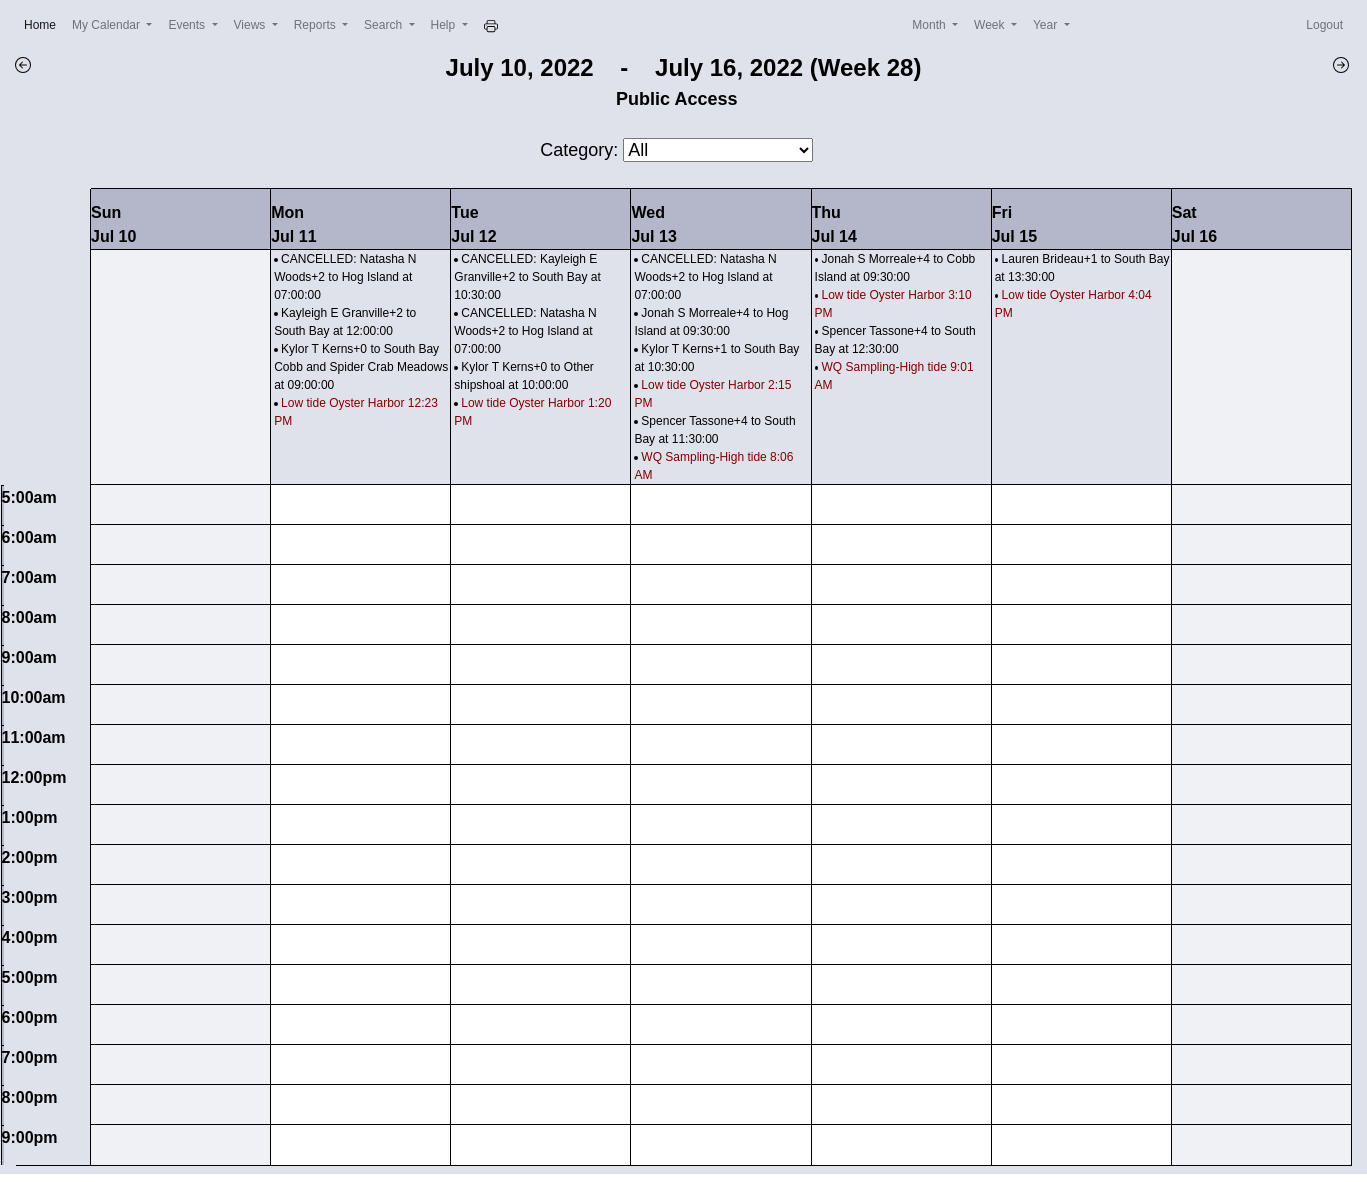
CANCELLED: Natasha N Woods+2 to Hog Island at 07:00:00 (345, 277)
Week (991, 25)
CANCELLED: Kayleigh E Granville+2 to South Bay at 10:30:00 (527, 277)
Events (188, 25)
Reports (316, 25)
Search (384, 25)
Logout (1324, 25)
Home (44, 23)
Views (251, 25)
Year (1047, 25)
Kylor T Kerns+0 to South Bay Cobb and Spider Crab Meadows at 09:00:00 (361, 367)
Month (930, 25)
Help (445, 25)
